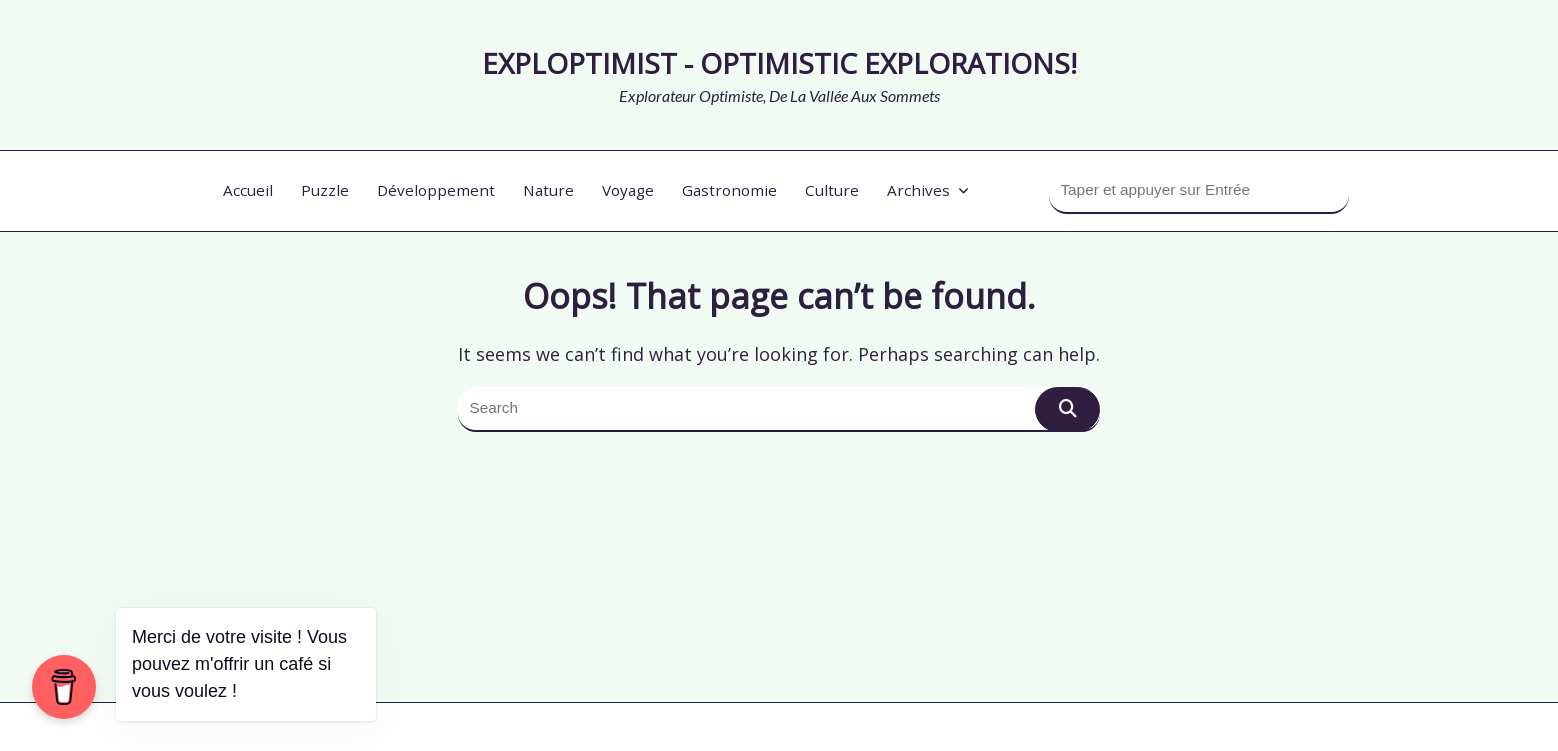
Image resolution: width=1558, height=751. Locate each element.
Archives (928, 190)
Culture (832, 190)
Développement (436, 190)
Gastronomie (729, 190)
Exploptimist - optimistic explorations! (779, 63)
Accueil (248, 190)
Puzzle (325, 190)
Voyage (628, 190)
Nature (548, 190)
